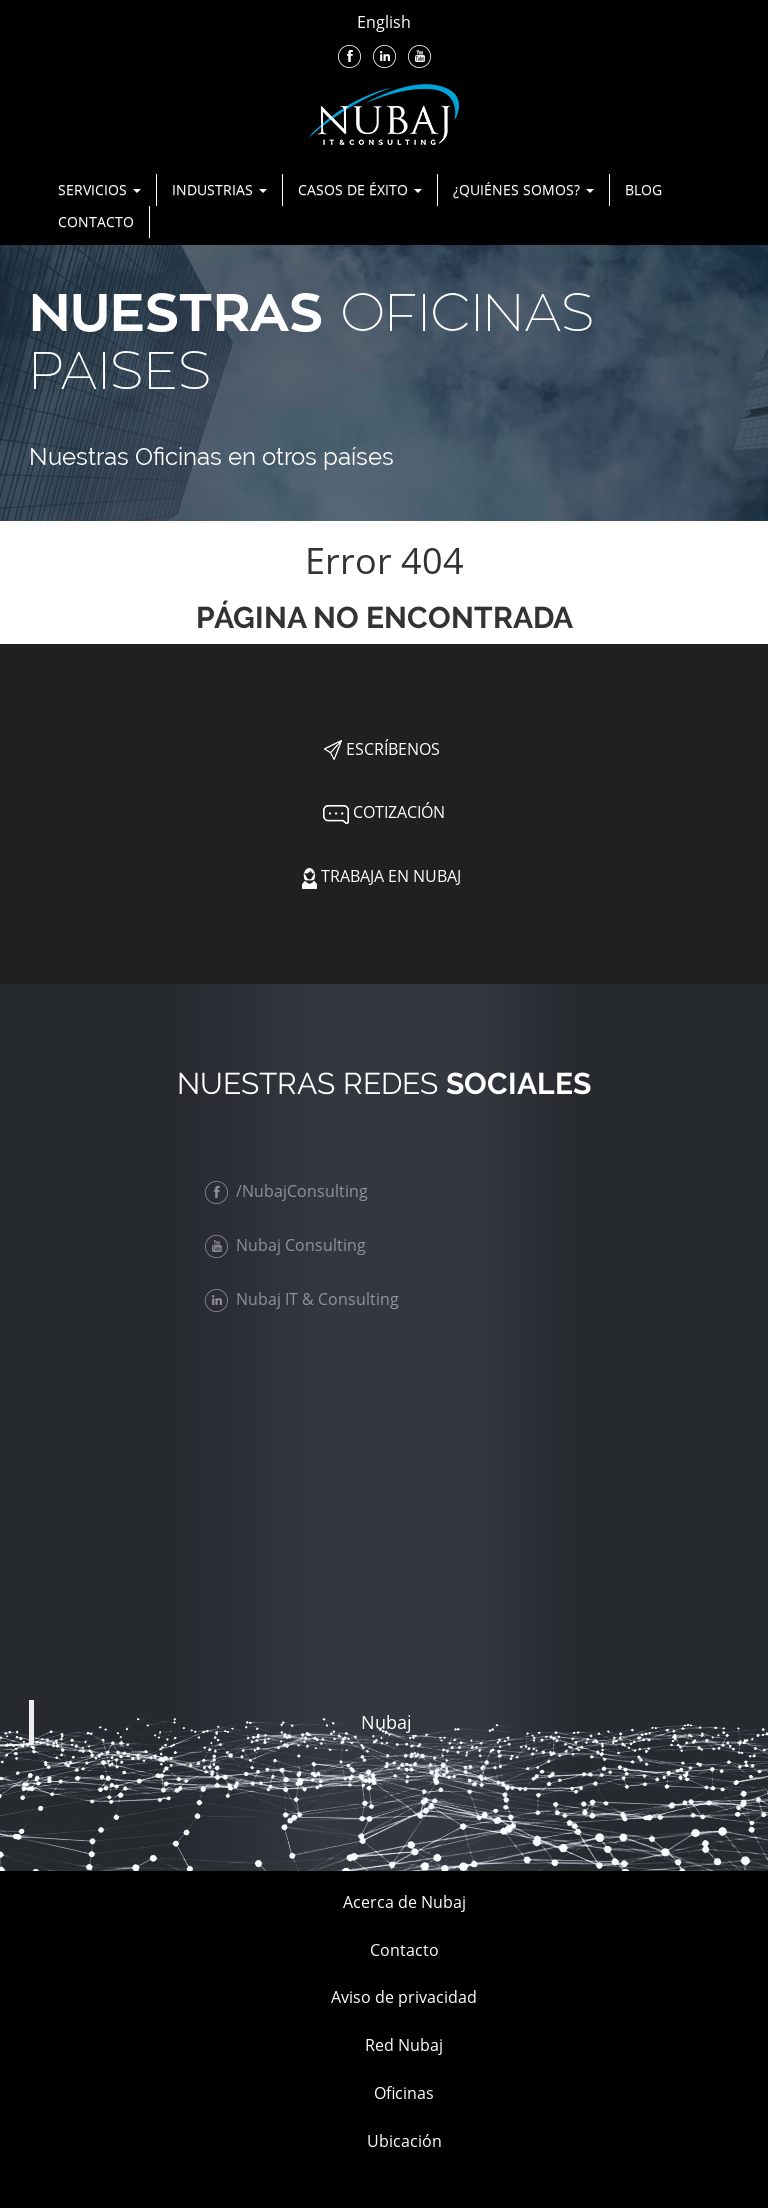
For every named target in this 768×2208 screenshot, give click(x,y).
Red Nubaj (404, 2045)
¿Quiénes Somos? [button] (523, 189)
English (384, 22)
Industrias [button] (219, 189)
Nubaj (386, 1722)
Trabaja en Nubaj (381, 876)
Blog (643, 189)
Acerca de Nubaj (404, 1902)
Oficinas (404, 2093)
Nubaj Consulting (289, 1245)
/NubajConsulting (290, 1191)
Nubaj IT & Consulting (306, 1299)
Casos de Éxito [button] (360, 189)
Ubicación (404, 2141)
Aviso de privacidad (404, 1997)
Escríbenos (382, 749)
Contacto (96, 221)
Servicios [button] (99, 189)
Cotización (382, 812)
